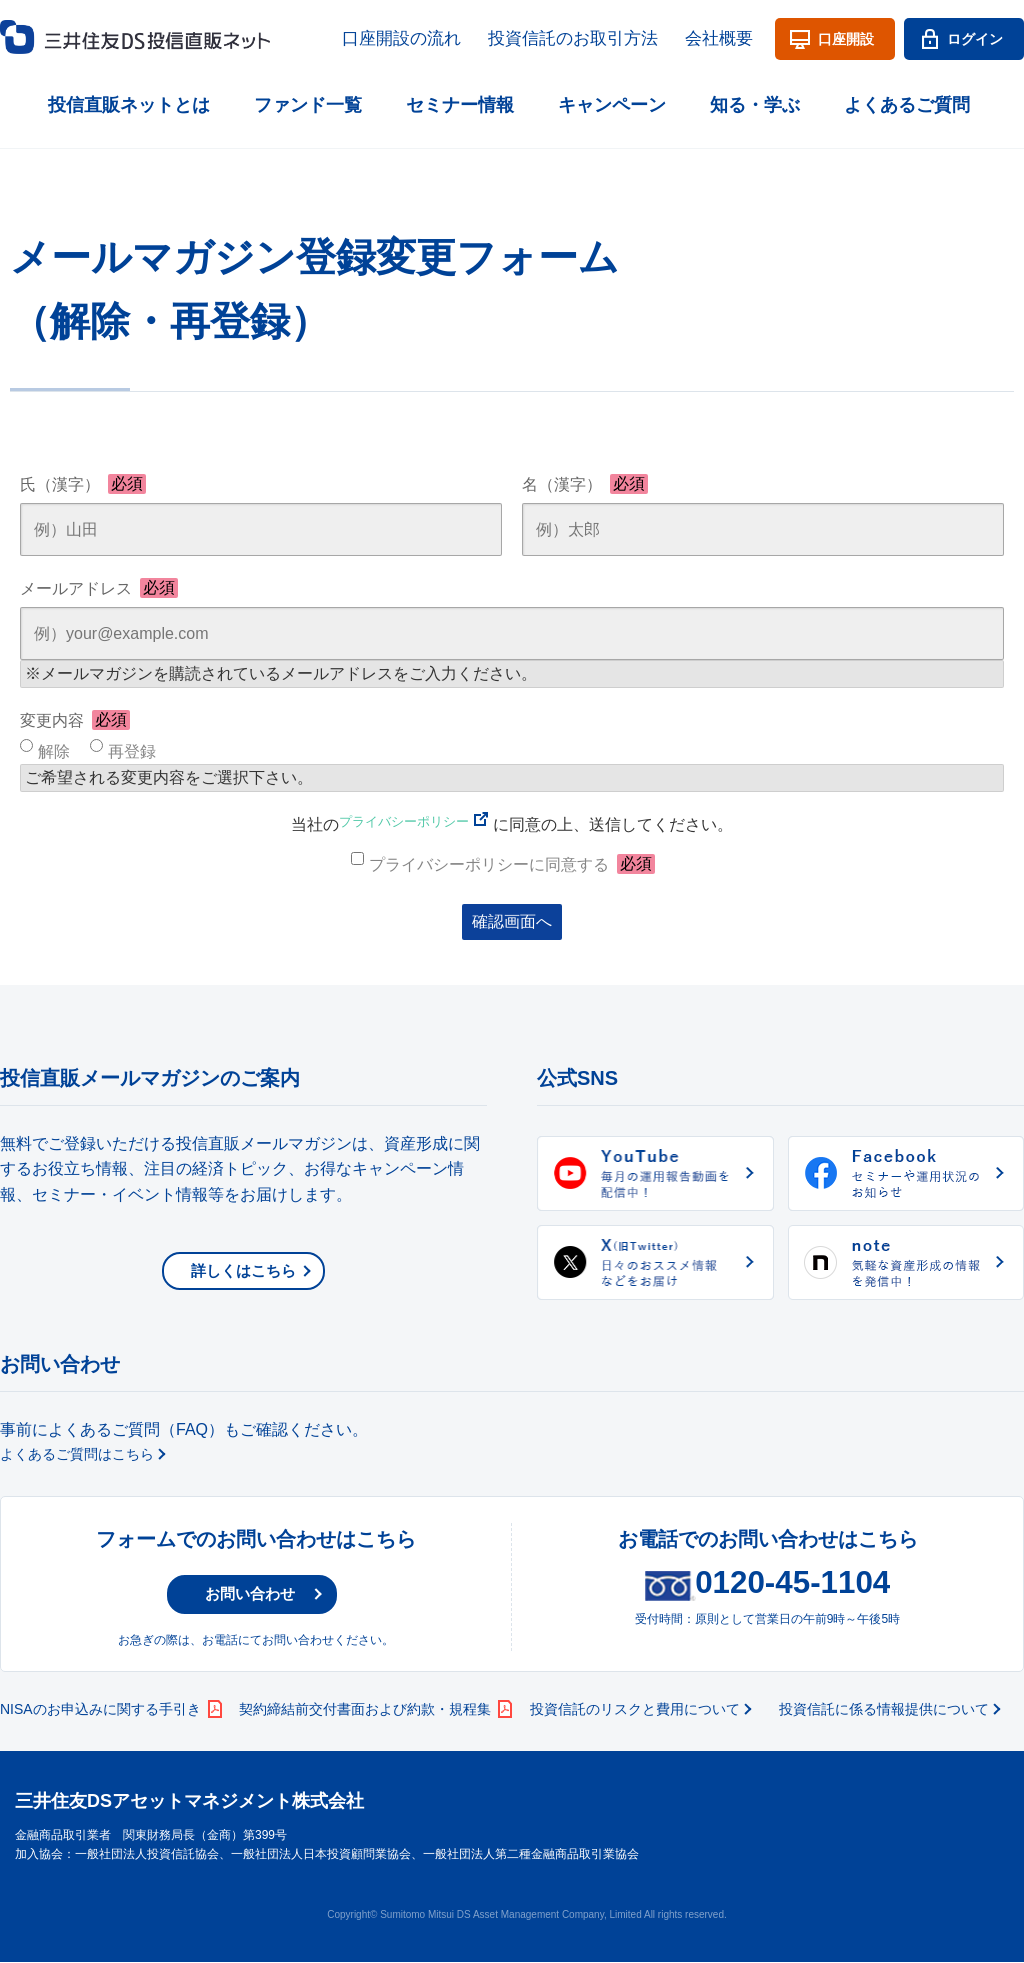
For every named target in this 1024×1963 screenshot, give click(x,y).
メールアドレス (99, 588)
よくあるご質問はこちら (77, 1454)
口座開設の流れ (454, 37)
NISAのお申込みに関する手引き (100, 1710)
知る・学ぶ (755, 100)
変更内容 (75, 720)
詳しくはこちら (243, 1270)
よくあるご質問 (907, 100)
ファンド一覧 (308, 100)
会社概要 (725, 37)
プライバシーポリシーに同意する (512, 864)
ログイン (975, 37)
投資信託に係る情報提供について (884, 1710)
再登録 (132, 751)
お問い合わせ (239, 1594)
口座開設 (846, 37)
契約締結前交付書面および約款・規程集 (365, 1710)
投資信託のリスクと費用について (635, 1710)
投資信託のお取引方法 (600, 37)
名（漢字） (585, 484)
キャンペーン (612, 100)
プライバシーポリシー (404, 824)
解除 (54, 751)
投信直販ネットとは (129, 100)
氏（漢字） (83, 484)
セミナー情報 (460, 100)
